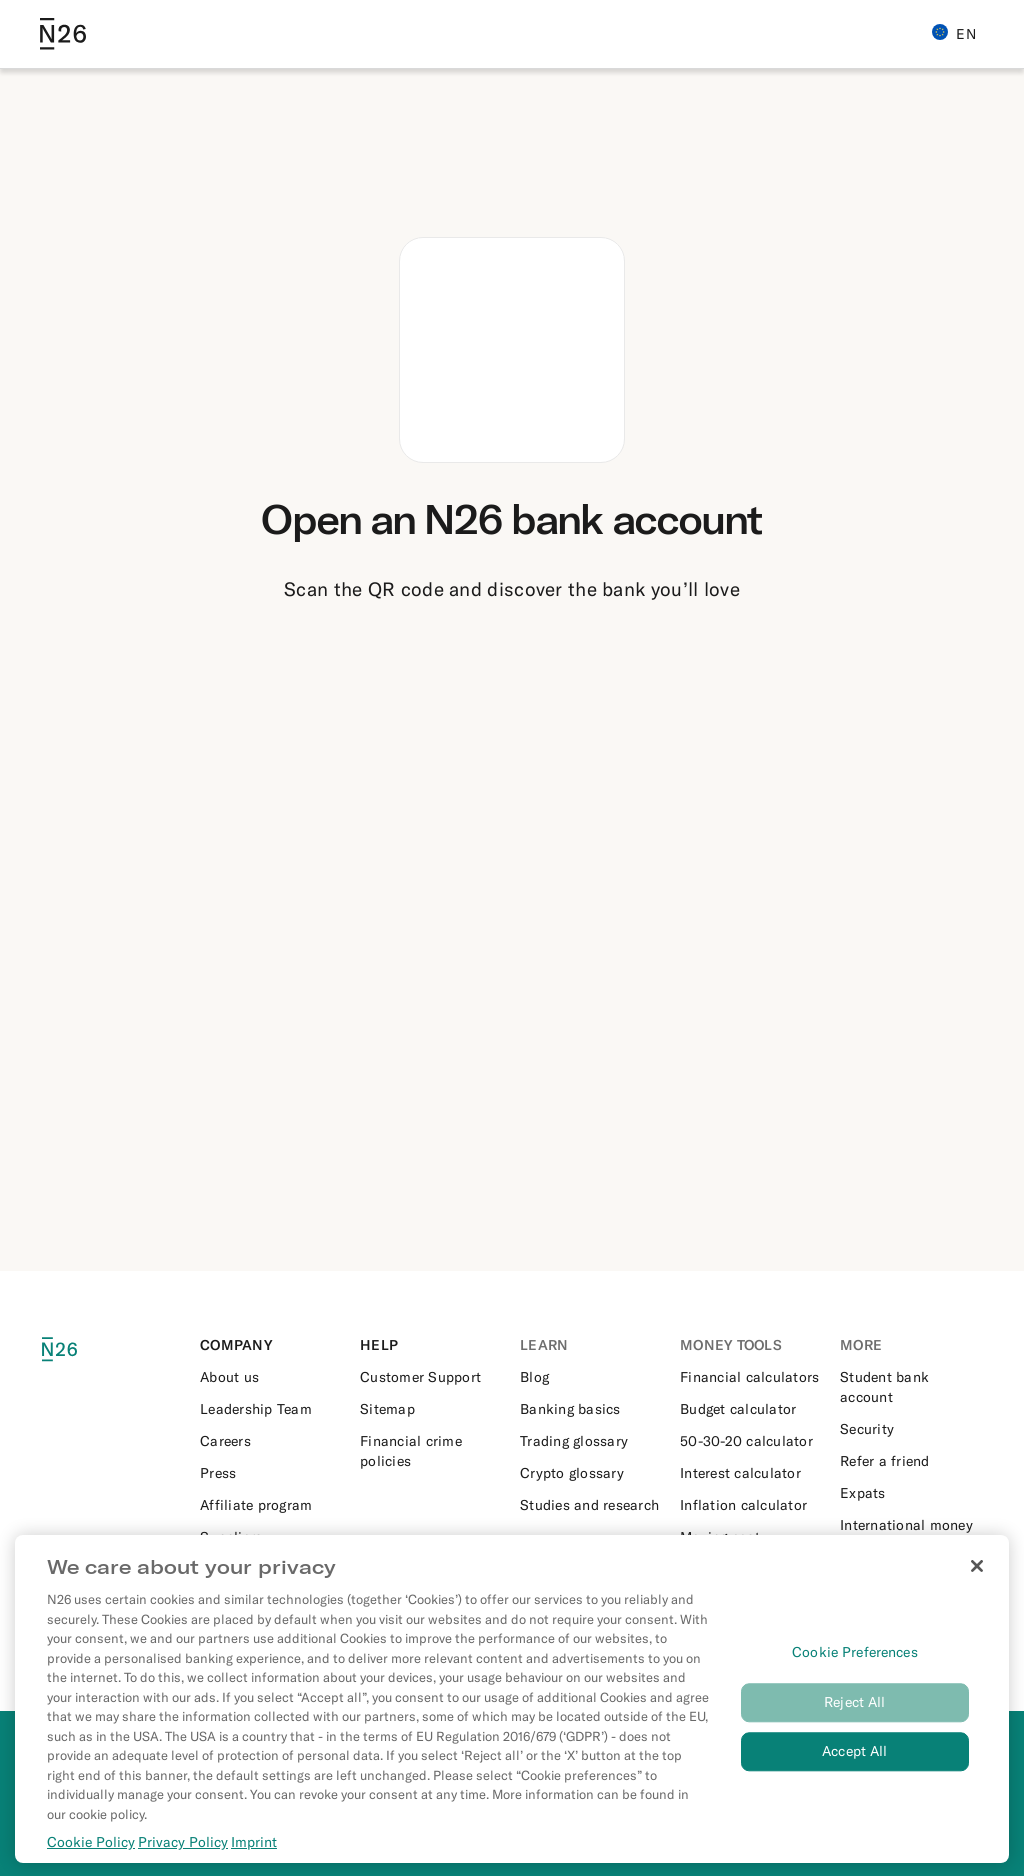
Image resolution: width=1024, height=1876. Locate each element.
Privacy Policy (183, 1853)
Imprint (254, 1853)
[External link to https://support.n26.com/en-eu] (432, 1377)
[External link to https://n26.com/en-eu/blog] (592, 1377)
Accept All (854, 1762)
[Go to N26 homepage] (63, 34)
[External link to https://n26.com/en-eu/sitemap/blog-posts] (432, 1409)
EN (954, 33)
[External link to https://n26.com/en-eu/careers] (272, 1441)
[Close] (977, 1577)
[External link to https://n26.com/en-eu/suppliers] (272, 1537)
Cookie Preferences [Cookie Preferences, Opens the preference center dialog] (855, 1663)
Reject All (854, 1713)
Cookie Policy (91, 1853)
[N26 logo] (72, 1349)
